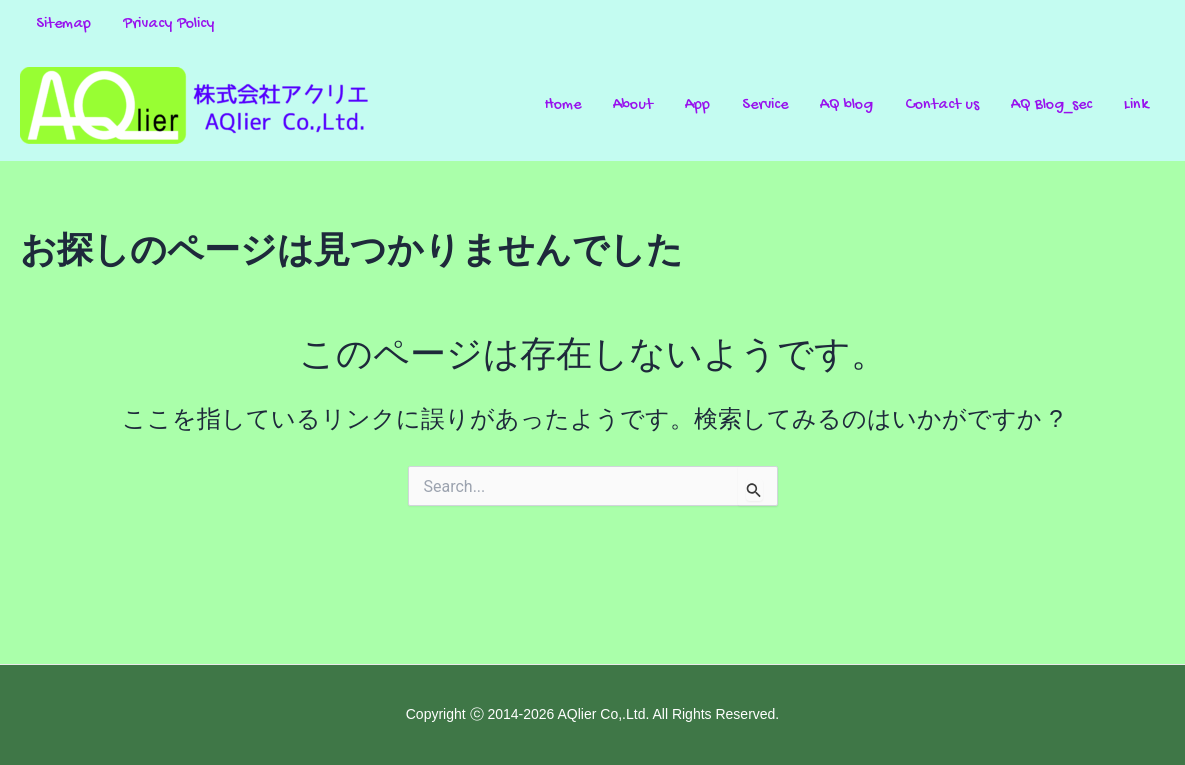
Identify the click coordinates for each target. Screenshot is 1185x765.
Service (765, 105)
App (697, 105)
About (633, 105)
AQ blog (846, 105)
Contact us (942, 105)
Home (563, 105)
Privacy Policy (169, 24)
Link (1136, 105)
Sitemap (63, 24)
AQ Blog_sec (1051, 105)
